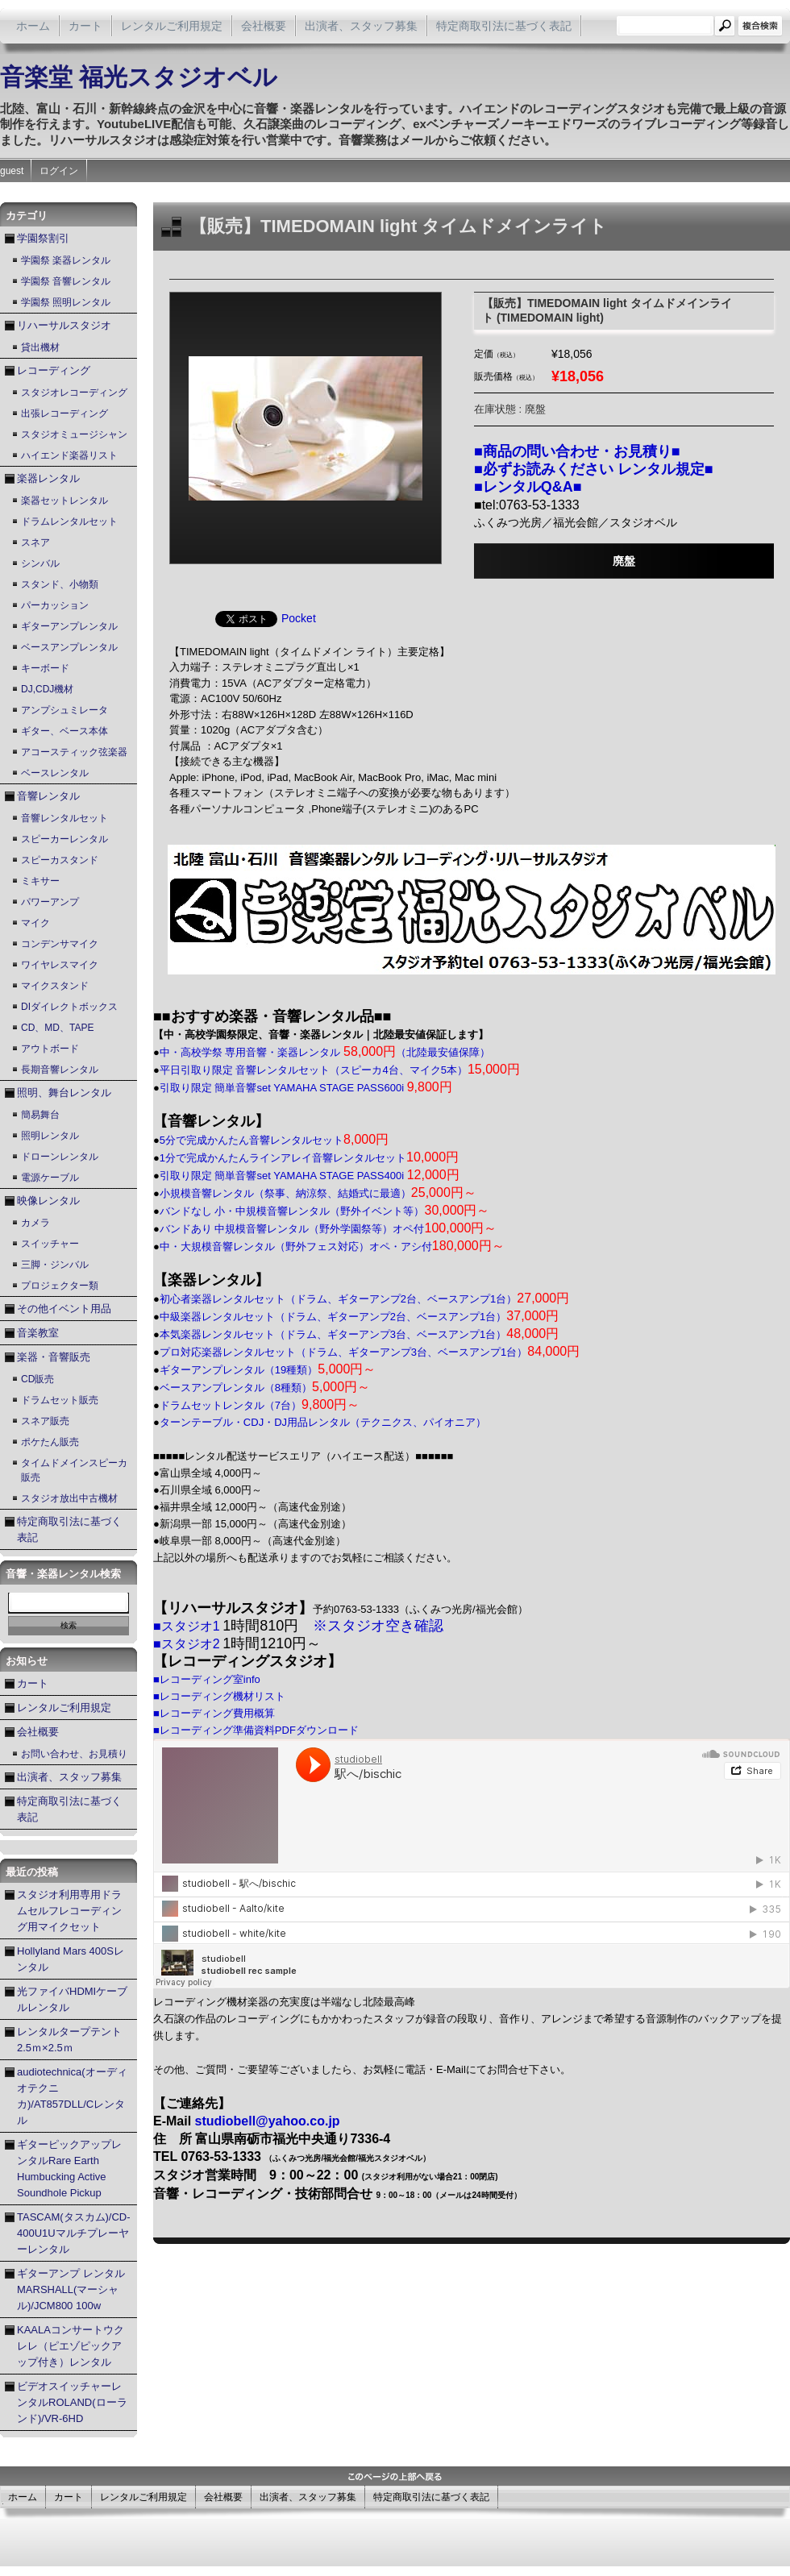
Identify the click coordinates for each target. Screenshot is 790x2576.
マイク (35, 923)
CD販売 (37, 1379)
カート (85, 25)
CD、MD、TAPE (57, 1027)
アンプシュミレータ (64, 710)
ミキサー (40, 881)
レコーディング (53, 370)
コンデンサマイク (59, 943)
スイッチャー (50, 1243)
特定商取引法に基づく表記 (504, 25)
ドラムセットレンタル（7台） (260, 1405)
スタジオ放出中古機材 (69, 1498)
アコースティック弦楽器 (74, 752)
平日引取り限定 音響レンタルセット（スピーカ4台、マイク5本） (340, 1070)
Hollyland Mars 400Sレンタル (70, 1959)
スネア (35, 542)
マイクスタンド (55, 985)
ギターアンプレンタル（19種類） (268, 1370)
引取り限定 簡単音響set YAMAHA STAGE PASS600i (306, 1088)
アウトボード (50, 1048)
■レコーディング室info (206, 1679)
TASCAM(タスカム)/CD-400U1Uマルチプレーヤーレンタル (74, 2233)
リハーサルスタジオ (64, 325)
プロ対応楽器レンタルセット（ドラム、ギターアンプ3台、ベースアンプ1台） (370, 1352)
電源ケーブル (50, 1177)
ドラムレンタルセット (69, 521)
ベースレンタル (55, 773)
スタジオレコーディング (74, 392)
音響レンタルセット (64, 818)
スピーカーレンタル (64, 839)
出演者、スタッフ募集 (361, 25)
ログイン (59, 171)
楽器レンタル (48, 478)
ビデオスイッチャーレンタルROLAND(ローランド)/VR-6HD (72, 2402)
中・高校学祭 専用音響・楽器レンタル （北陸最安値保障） (325, 1052)
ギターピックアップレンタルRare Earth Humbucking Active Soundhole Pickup (69, 2168)
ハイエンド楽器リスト (69, 455)
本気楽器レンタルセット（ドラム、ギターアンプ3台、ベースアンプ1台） (359, 1334)
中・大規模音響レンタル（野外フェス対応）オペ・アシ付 (332, 1246)
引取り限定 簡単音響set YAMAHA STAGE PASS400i (309, 1176)
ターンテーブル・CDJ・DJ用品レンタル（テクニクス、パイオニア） (323, 1422)
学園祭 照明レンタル (65, 302)
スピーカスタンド (59, 860)
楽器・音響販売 (53, 1357)
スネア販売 (45, 1421)
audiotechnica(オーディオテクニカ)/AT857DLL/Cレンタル (72, 2096)
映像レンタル (48, 1201)
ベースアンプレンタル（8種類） (265, 1387)
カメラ (35, 1222)
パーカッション (55, 605)
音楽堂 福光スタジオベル (138, 77)
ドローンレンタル (59, 1156)
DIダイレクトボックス (69, 1006)
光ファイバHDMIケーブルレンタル (72, 1999)
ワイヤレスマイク (59, 964)
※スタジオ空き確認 (378, 1626)
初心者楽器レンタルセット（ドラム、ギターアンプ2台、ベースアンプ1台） (364, 1299)
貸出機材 (40, 347)
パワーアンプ (50, 902)
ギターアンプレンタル (69, 626)
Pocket (298, 618)
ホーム (33, 25)
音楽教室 (38, 1333)
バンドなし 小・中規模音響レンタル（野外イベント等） (325, 1211)
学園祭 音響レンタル (65, 281)
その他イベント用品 (64, 1309)
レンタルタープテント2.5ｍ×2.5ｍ (69, 2039)
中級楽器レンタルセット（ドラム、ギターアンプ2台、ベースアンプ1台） (359, 1317)
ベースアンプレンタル (69, 647)
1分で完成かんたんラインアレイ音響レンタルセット (309, 1158)
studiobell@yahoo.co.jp (267, 2121)
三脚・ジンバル (55, 1264)
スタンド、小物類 (59, 584)
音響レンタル (48, 796)
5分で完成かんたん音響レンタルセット (274, 1140)
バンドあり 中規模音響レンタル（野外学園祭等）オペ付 (328, 1229)
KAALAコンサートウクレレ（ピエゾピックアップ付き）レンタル (70, 2346)
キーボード (45, 668)
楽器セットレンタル (64, 500)
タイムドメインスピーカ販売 (74, 1470)
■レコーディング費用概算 (214, 1713)
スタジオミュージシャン (74, 434)
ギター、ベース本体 (64, 731)
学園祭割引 (43, 238)
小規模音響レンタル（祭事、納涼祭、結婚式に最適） (318, 1193)
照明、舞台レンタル (64, 1092)
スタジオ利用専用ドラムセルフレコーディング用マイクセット (69, 1910)
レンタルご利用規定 (171, 25)
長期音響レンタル (59, 1069)
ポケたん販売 (50, 1442)
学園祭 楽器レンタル (65, 260)
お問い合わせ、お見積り (74, 1754)
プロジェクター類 (59, 1285)
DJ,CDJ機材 (47, 689)
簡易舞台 (40, 1114)
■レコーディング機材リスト (219, 1696)
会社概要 (263, 25)
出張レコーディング (64, 413)
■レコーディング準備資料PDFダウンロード (256, 1730)
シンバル (40, 563)
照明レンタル (50, 1135)
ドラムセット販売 (59, 1400)
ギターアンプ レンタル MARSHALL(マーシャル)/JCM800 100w (71, 2289)
